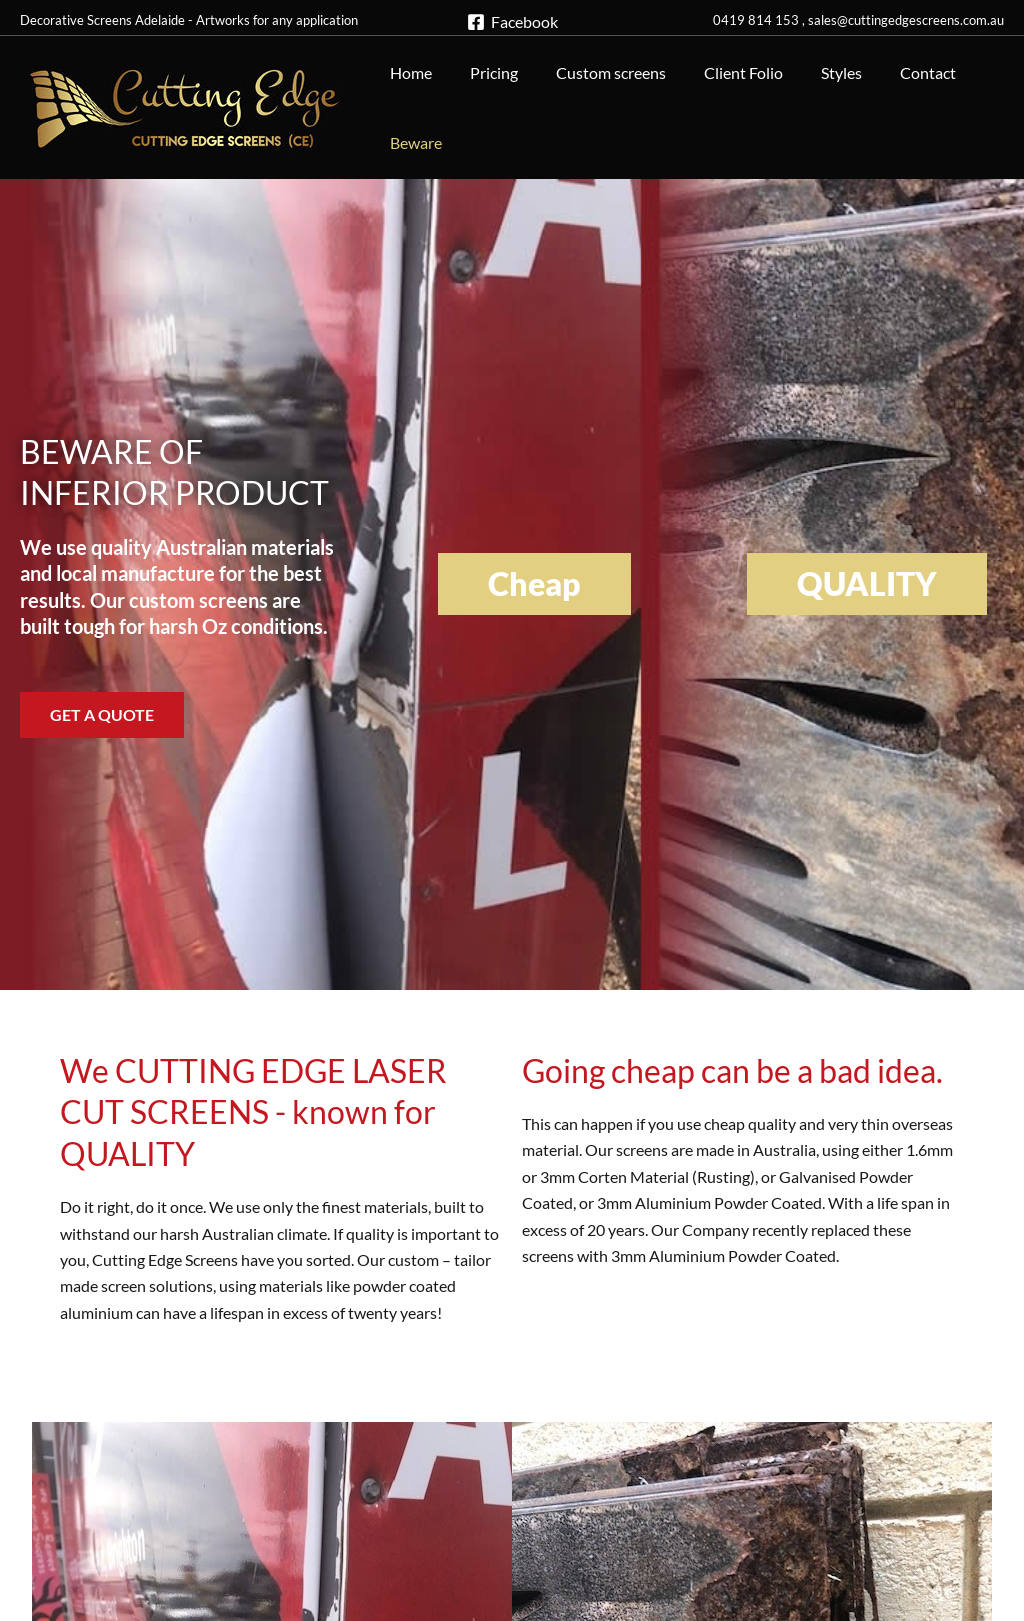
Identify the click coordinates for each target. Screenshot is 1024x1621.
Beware (413, 142)
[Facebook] (512, 22)
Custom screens (596, 72)
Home (408, 72)
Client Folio (722, 72)
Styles (814, 72)
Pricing (485, 72)
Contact (895, 72)
